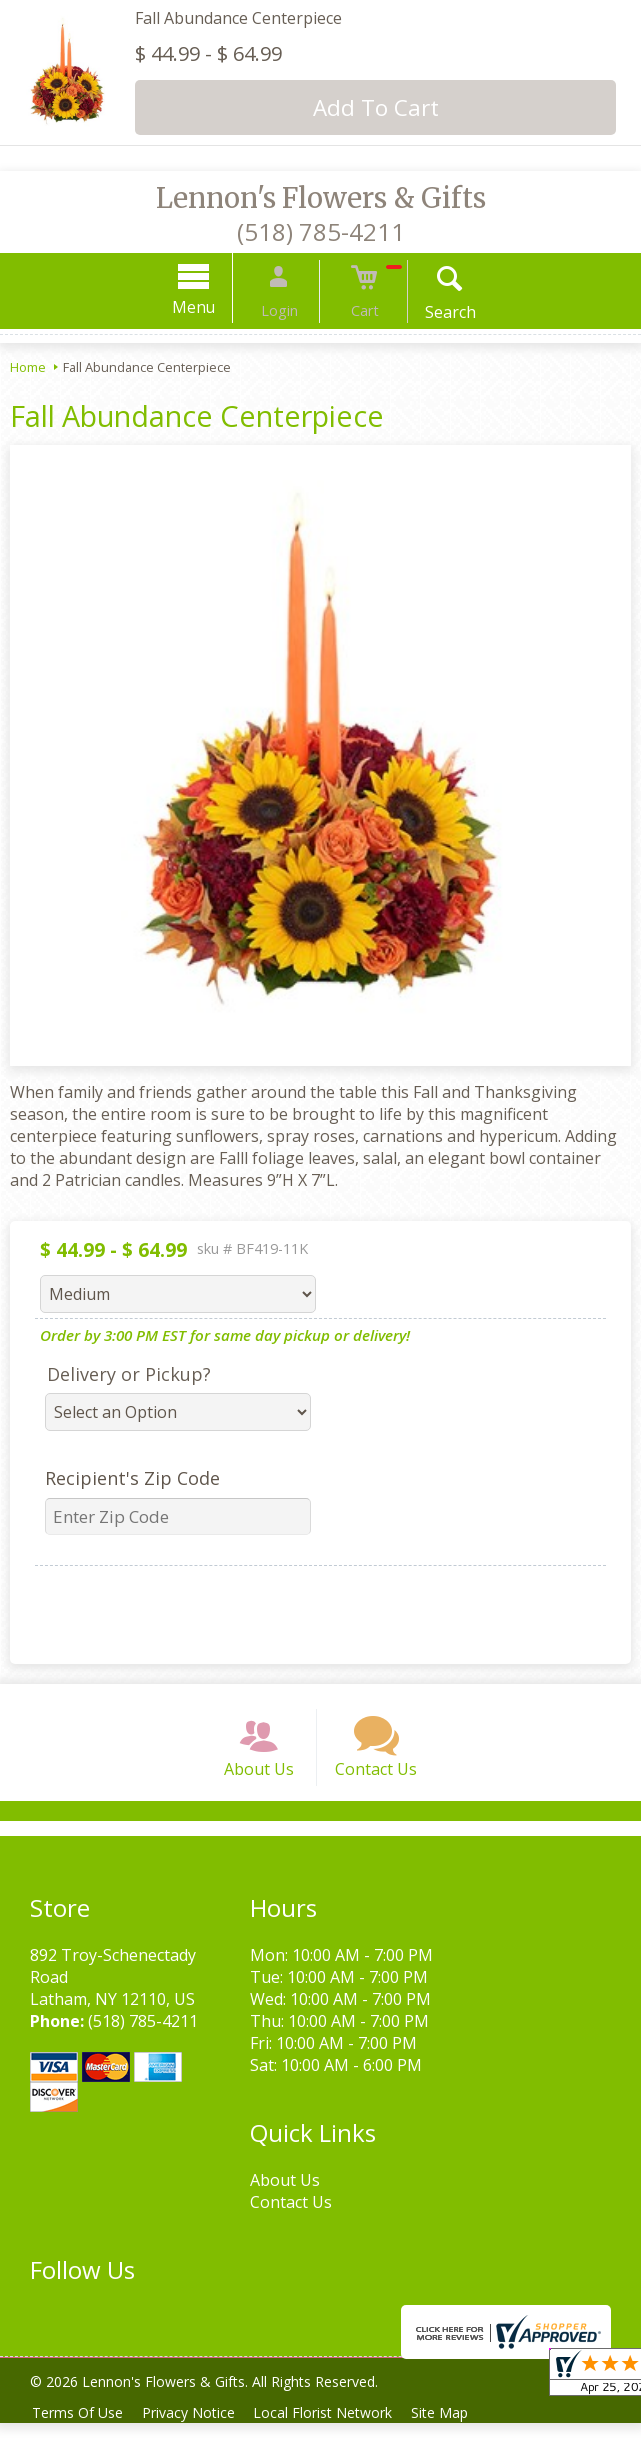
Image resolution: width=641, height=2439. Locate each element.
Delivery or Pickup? (129, 1374)
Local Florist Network (336, 2428)
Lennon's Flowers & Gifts (321, 198)
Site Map (458, 2428)
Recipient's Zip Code (132, 1478)
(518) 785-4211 (321, 231)
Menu (211, 307)
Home (28, 367)
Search (432, 312)
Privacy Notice (196, 2428)
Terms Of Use (80, 2428)
